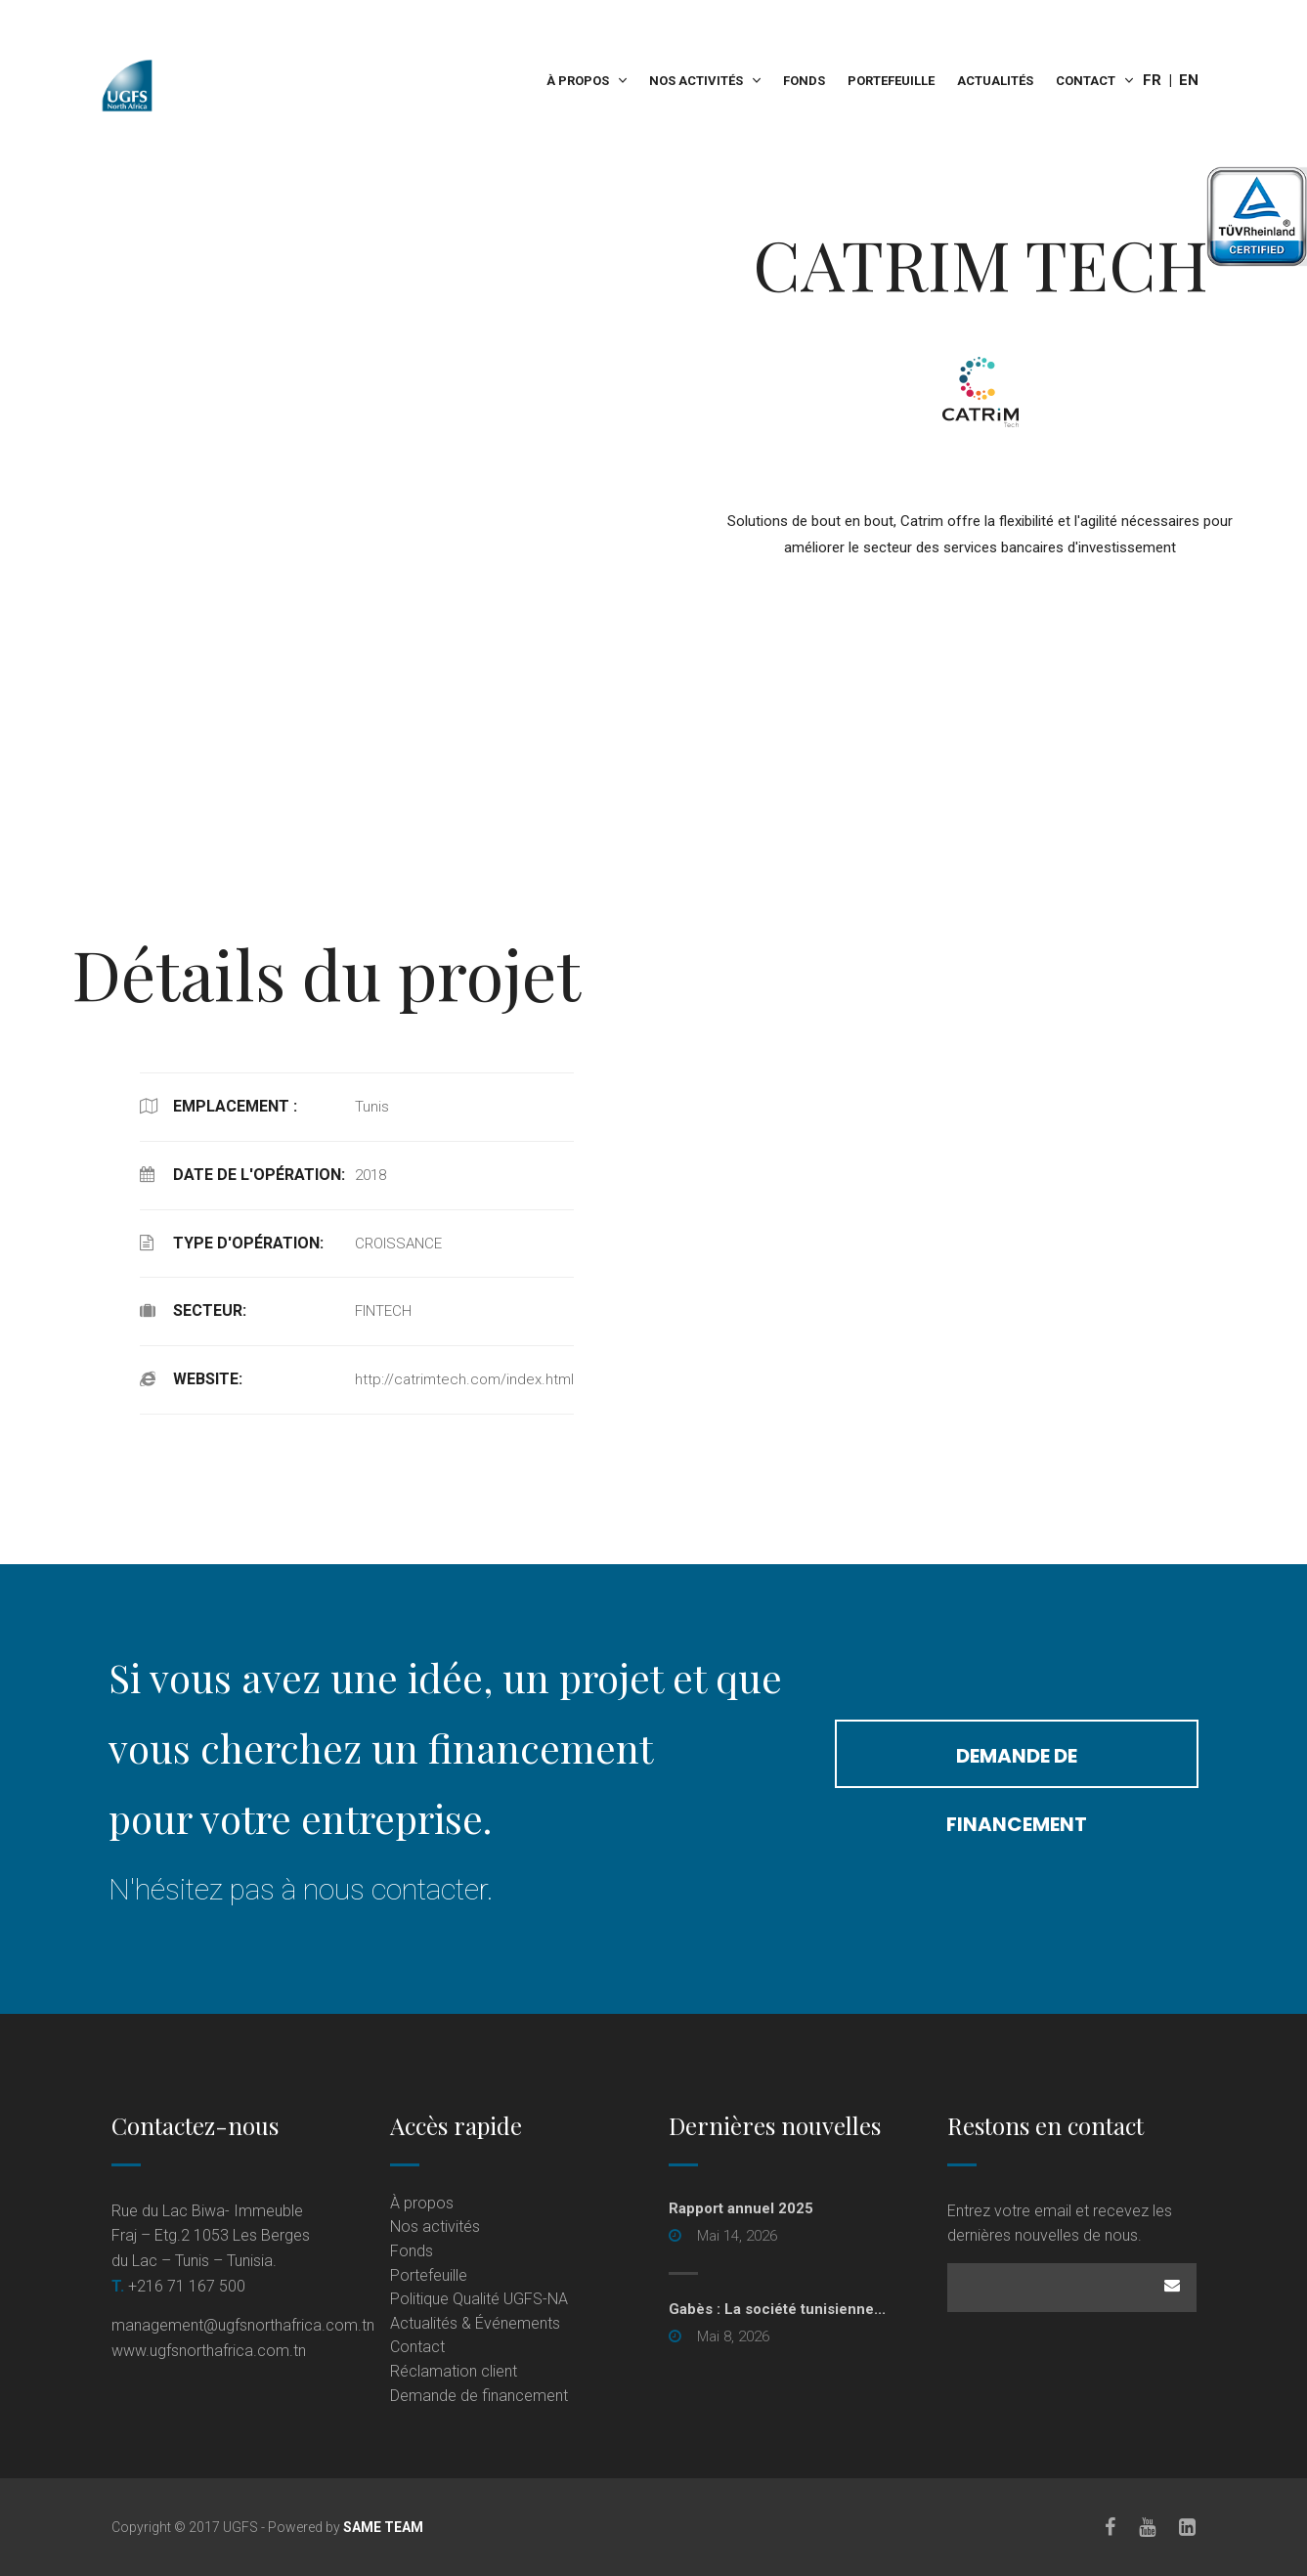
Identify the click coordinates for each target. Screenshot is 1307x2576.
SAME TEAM (383, 2527)
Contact (1085, 80)
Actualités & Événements (475, 2323)
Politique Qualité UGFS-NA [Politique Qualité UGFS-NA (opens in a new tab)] (479, 2299)
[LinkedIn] (1188, 2527)
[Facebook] (1111, 2527)
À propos (577, 80)
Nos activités (696, 80)
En (1188, 80)
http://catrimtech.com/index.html (464, 1379)
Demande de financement (1016, 1765)
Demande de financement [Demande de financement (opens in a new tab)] (479, 2395)
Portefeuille (891, 80)
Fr (1152, 80)
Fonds (804, 80)
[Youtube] (1148, 2527)
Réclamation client (453, 2371)
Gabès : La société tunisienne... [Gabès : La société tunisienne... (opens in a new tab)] (777, 2309)
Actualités (995, 80)
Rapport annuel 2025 (741, 2208)
